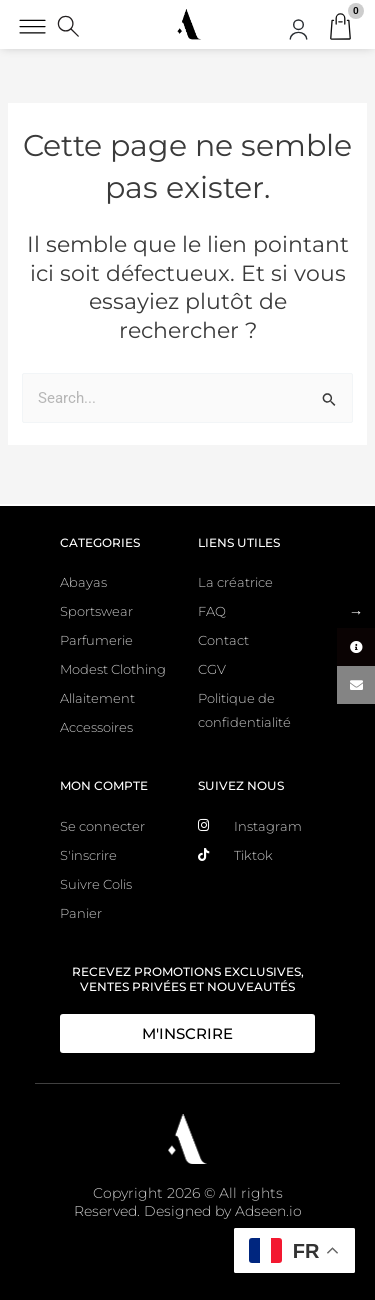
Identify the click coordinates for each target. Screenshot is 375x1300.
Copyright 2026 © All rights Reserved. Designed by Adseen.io (188, 1202)
